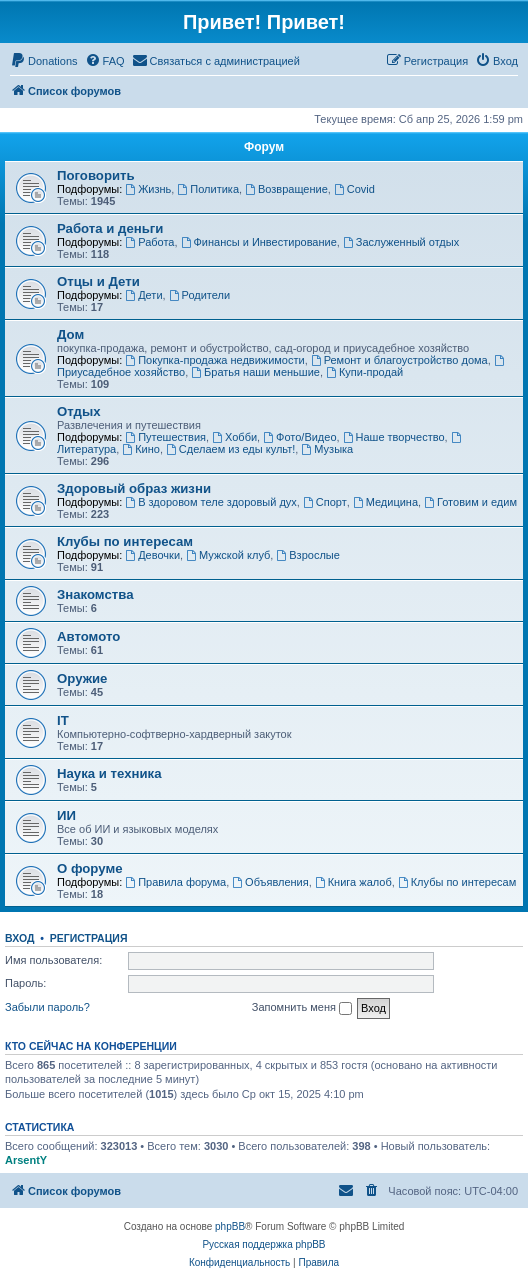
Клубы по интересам (125, 541)
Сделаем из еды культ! (230, 449)
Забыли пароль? (47, 1007)
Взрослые (307, 555)
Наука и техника (109, 773)
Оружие (82, 678)
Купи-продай (364, 372)
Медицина (385, 502)
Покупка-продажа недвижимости (214, 360)
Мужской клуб (228, 555)
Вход (19, 938)
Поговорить (96, 175)
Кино (141, 449)
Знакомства (95, 594)
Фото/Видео (299, 437)
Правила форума (175, 882)
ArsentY (26, 1160)
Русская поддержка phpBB (263, 1244)
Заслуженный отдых (401, 242)
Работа (149, 242)
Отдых (79, 411)
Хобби (234, 437)
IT (63, 720)
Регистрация (89, 938)
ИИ (66, 815)
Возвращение (286, 189)
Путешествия (165, 437)
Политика (208, 189)
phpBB (230, 1226)
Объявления (270, 882)
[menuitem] (44, 61)
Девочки (152, 555)
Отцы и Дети (98, 281)
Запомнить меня (302, 1008)
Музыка (327, 449)
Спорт (325, 502)
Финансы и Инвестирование (259, 242)
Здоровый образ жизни (134, 488)
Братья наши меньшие (255, 372)
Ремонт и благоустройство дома (399, 360)
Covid (354, 189)
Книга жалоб (353, 882)
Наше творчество (394, 437)
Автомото (88, 636)
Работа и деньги (110, 228)
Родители (199, 295)
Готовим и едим (470, 502)
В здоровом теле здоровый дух (210, 502)
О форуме (89, 868)
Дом (70, 334)
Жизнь (148, 189)
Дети (143, 295)
